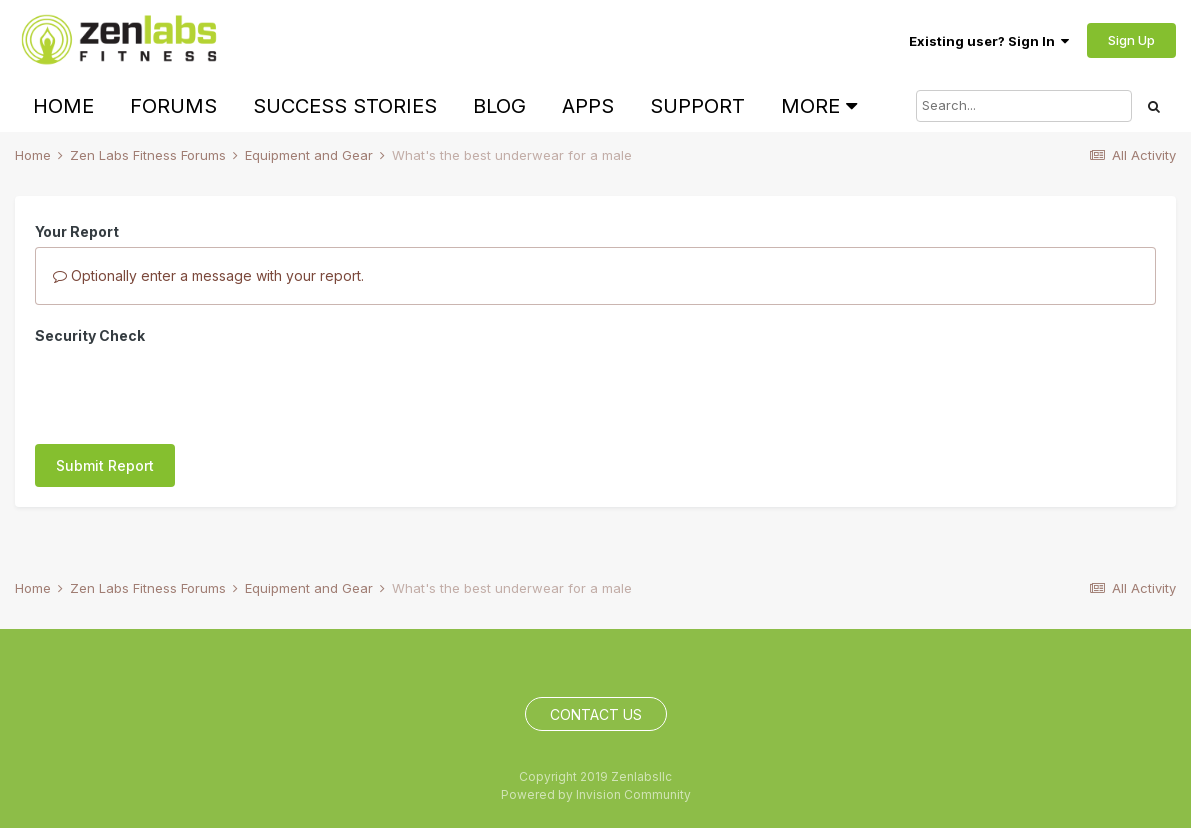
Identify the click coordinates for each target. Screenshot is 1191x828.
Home (63, 106)
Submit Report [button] (105, 387)
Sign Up (1131, 40)
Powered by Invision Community (596, 794)
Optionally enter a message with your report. (208, 275)
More (819, 106)
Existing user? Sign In (989, 41)
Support (697, 106)
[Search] (1024, 106)
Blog (499, 106)
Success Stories (345, 106)
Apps (588, 106)
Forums (173, 106)
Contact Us (596, 714)
